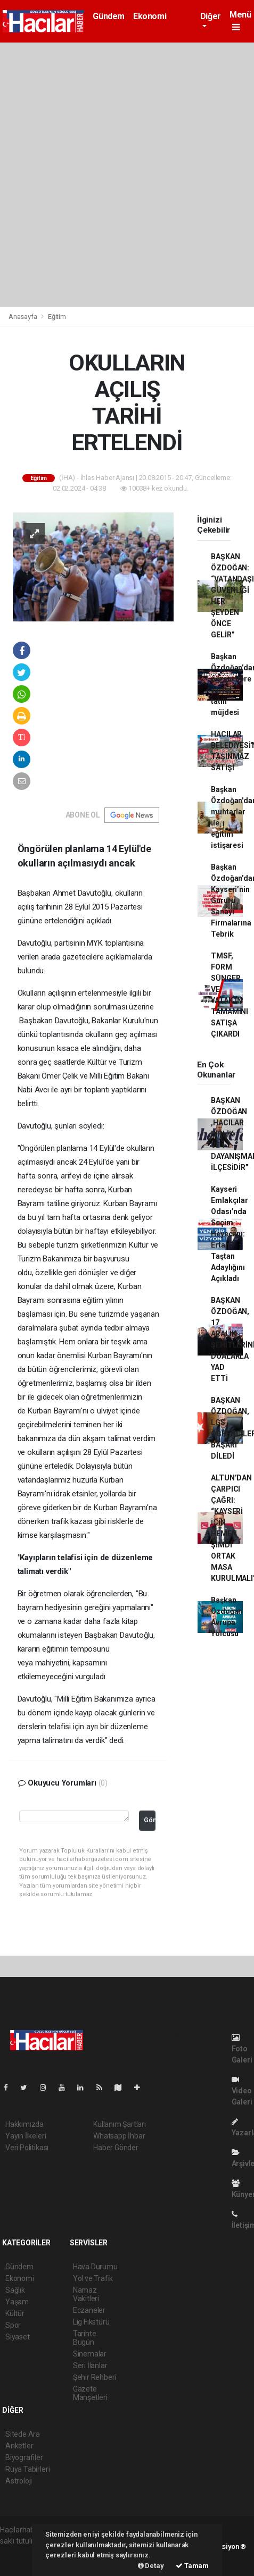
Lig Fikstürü (91, 2322)
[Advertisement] (127, 174)
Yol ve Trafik (93, 2278)
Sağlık (15, 2290)
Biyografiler (24, 2457)
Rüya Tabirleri (27, 2469)
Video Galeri (242, 2091)
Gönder (149, 1820)
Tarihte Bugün (84, 2337)
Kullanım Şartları (119, 2124)
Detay (151, 2566)
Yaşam (17, 2301)
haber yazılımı (22, 2552)
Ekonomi (149, 16)
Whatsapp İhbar (119, 2136)
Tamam (192, 2566)
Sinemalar (89, 2354)
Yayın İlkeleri (25, 2136)
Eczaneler (89, 2310)
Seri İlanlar (90, 2365)
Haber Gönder (115, 2147)
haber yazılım (22, 2563)
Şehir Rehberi (95, 2377)
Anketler (19, 2446)
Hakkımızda (24, 2124)
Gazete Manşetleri (90, 2393)
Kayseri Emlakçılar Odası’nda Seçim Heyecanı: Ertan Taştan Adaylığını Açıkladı (229, 1234)
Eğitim (57, 317)
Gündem (109, 16)
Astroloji (18, 2481)
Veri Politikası (26, 2147)
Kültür (14, 2313)
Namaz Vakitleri (86, 2294)
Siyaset (17, 2337)
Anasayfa (23, 317)
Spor (13, 2325)
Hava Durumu (95, 2266)
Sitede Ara (22, 2434)
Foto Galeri (242, 2049)
